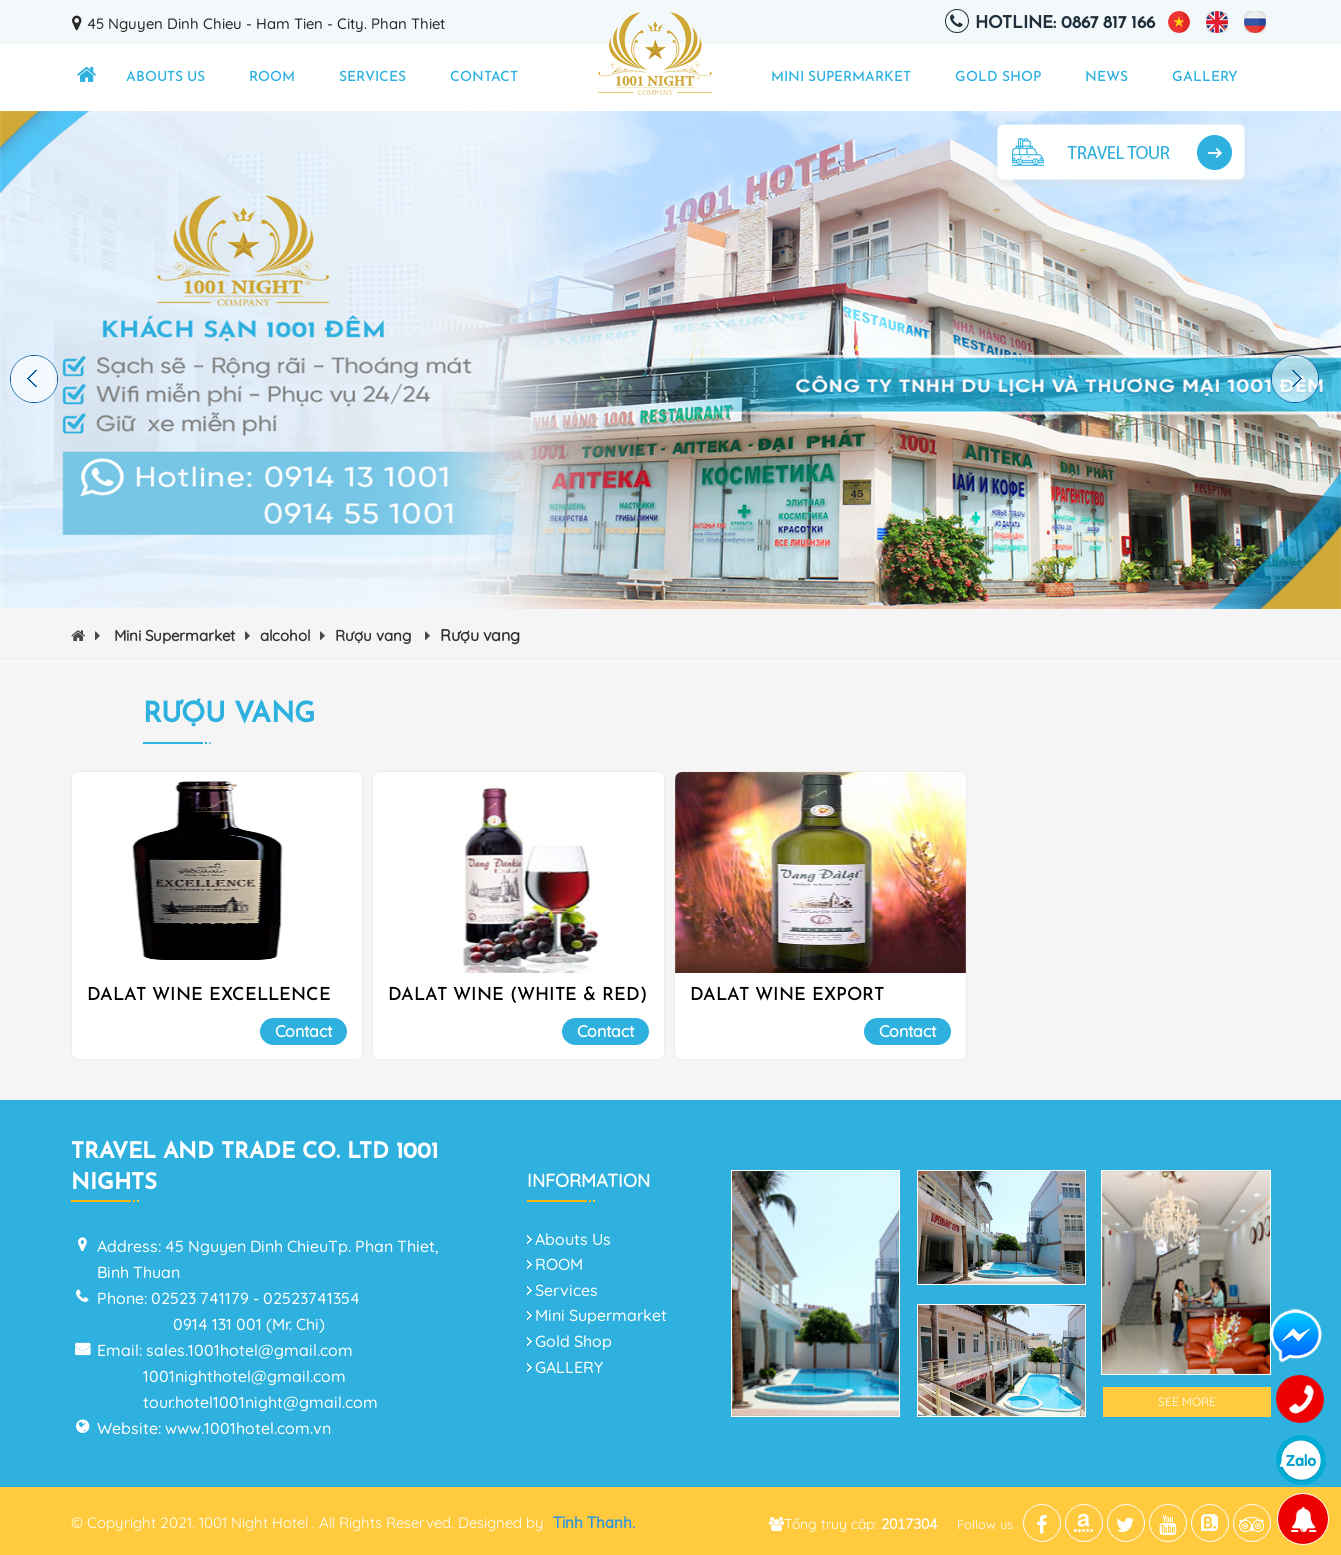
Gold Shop (998, 77)
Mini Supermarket (841, 77)
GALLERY (1205, 77)
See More (1187, 1401)
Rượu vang (382, 635)
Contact (484, 77)
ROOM (272, 77)
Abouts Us (165, 77)
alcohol (292, 635)
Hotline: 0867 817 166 (1065, 23)
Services (372, 77)
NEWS (1106, 77)
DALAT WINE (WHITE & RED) (517, 995)
